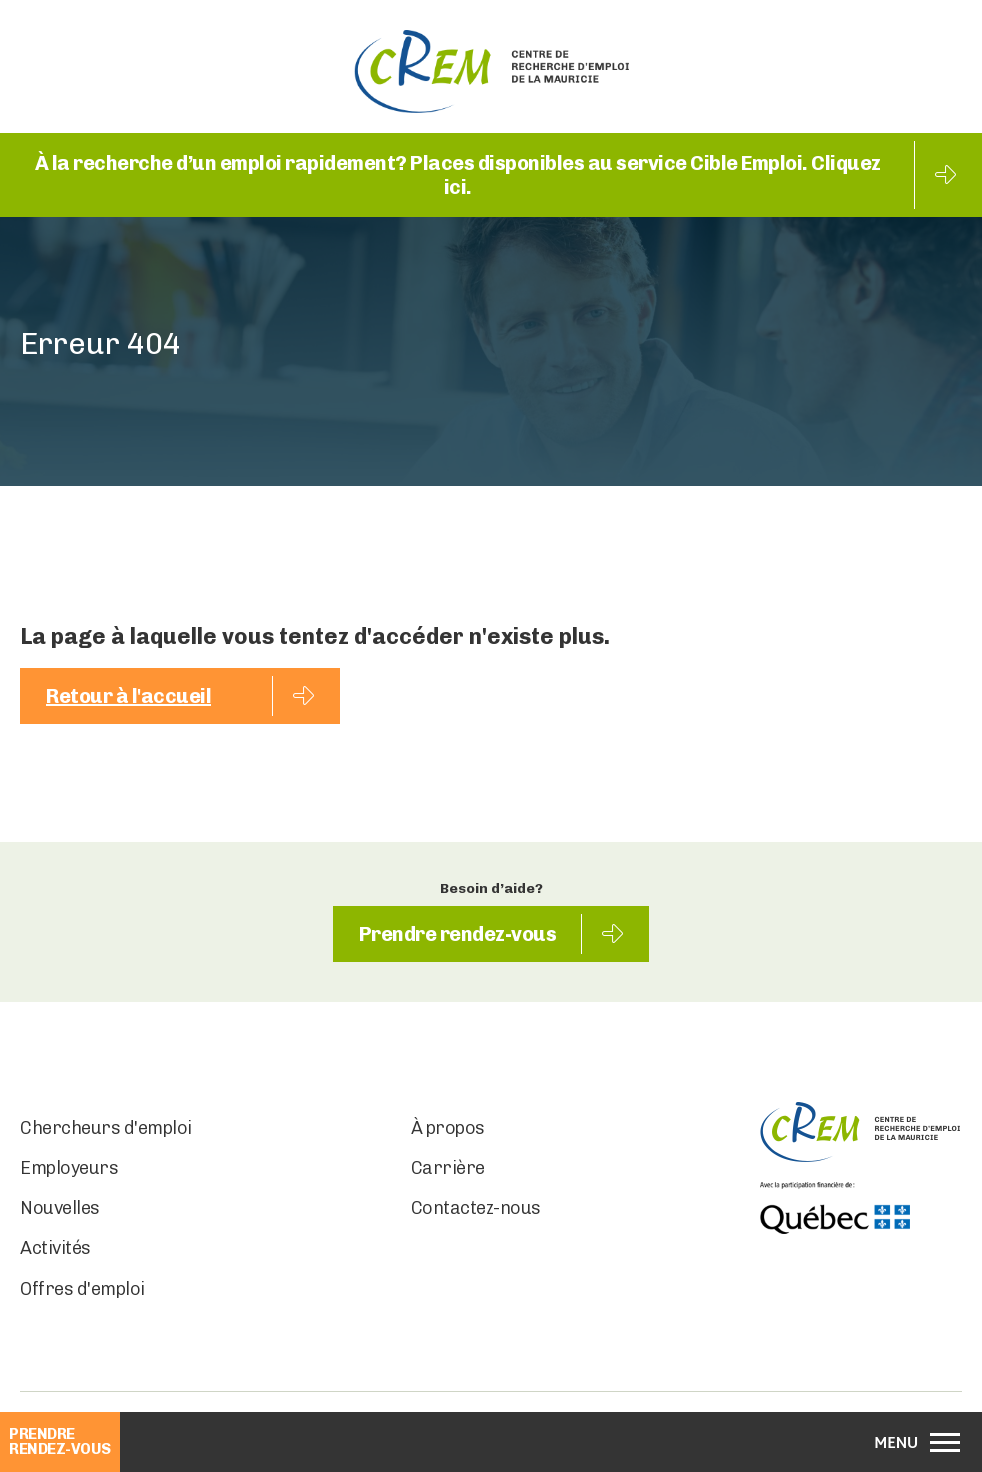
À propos (448, 1128)
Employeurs (69, 1168)
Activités (55, 1248)
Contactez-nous (476, 1208)
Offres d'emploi (82, 1289)
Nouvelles (60, 1208)
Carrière (448, 1168)
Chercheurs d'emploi (106, 1128)
